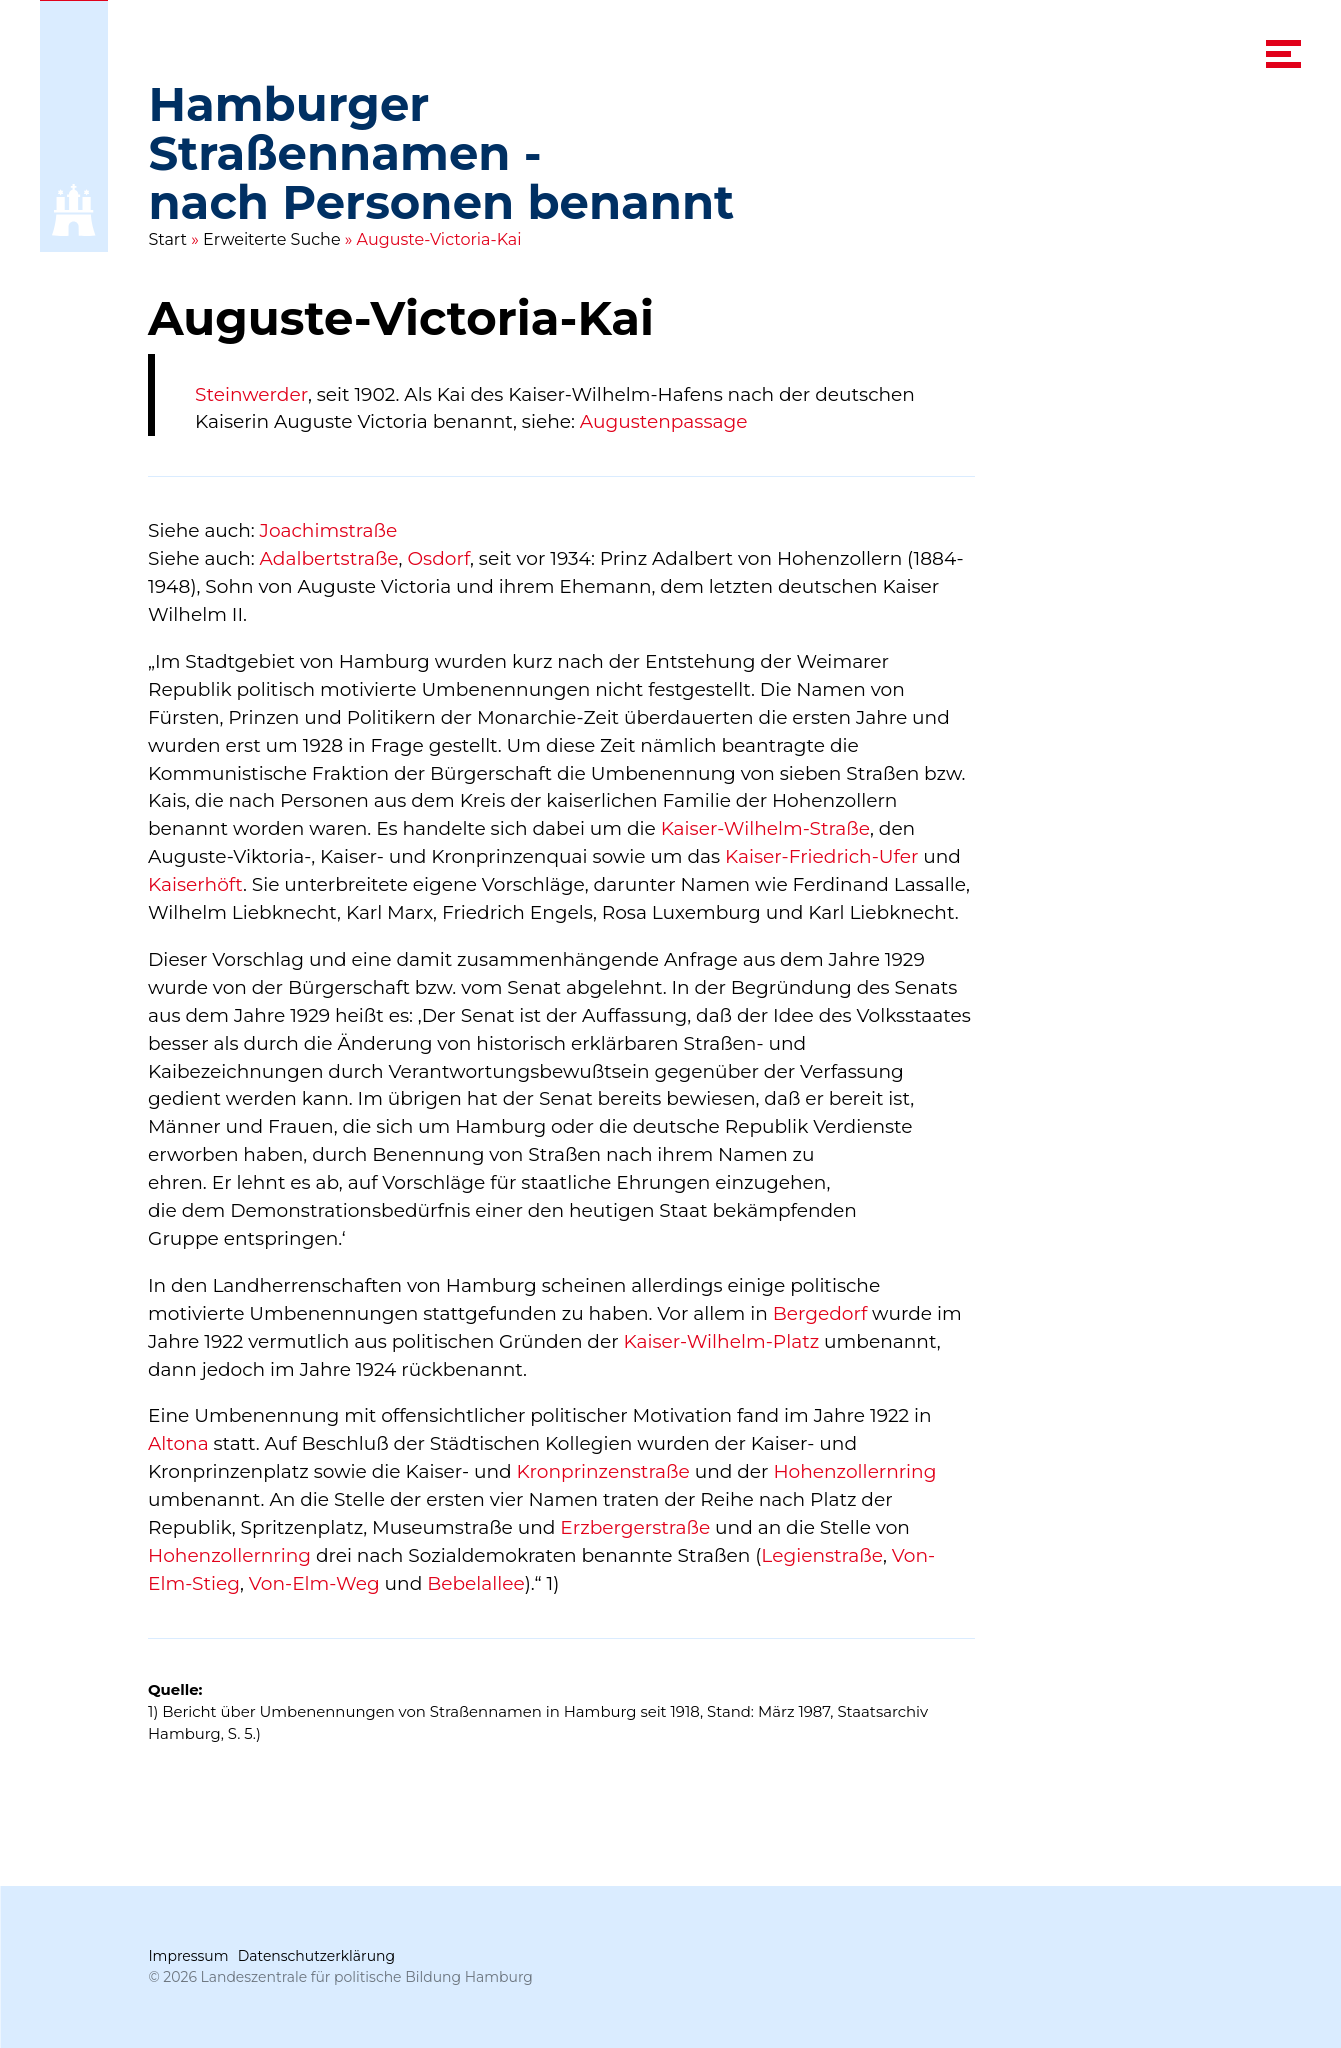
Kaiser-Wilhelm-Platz (722, 1341)
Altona (178, 1443)
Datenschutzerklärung (316, 1956)
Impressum (188, 1956)
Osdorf (439, 558)
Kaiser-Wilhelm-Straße (765, 828)
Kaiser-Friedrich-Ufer (821, 856)
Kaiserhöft (195, 884)
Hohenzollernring (855, 1471)
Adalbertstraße (329, 558)
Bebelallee (477, 1583)
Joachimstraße (329, 530)
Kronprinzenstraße (603, 1471)
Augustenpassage (664, 422)
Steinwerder (251, 394)
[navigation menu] (1284, 54)
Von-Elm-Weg (314, 1583)
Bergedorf (820, 1313)
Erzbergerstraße (636, 1527)
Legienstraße (823, 1555)
